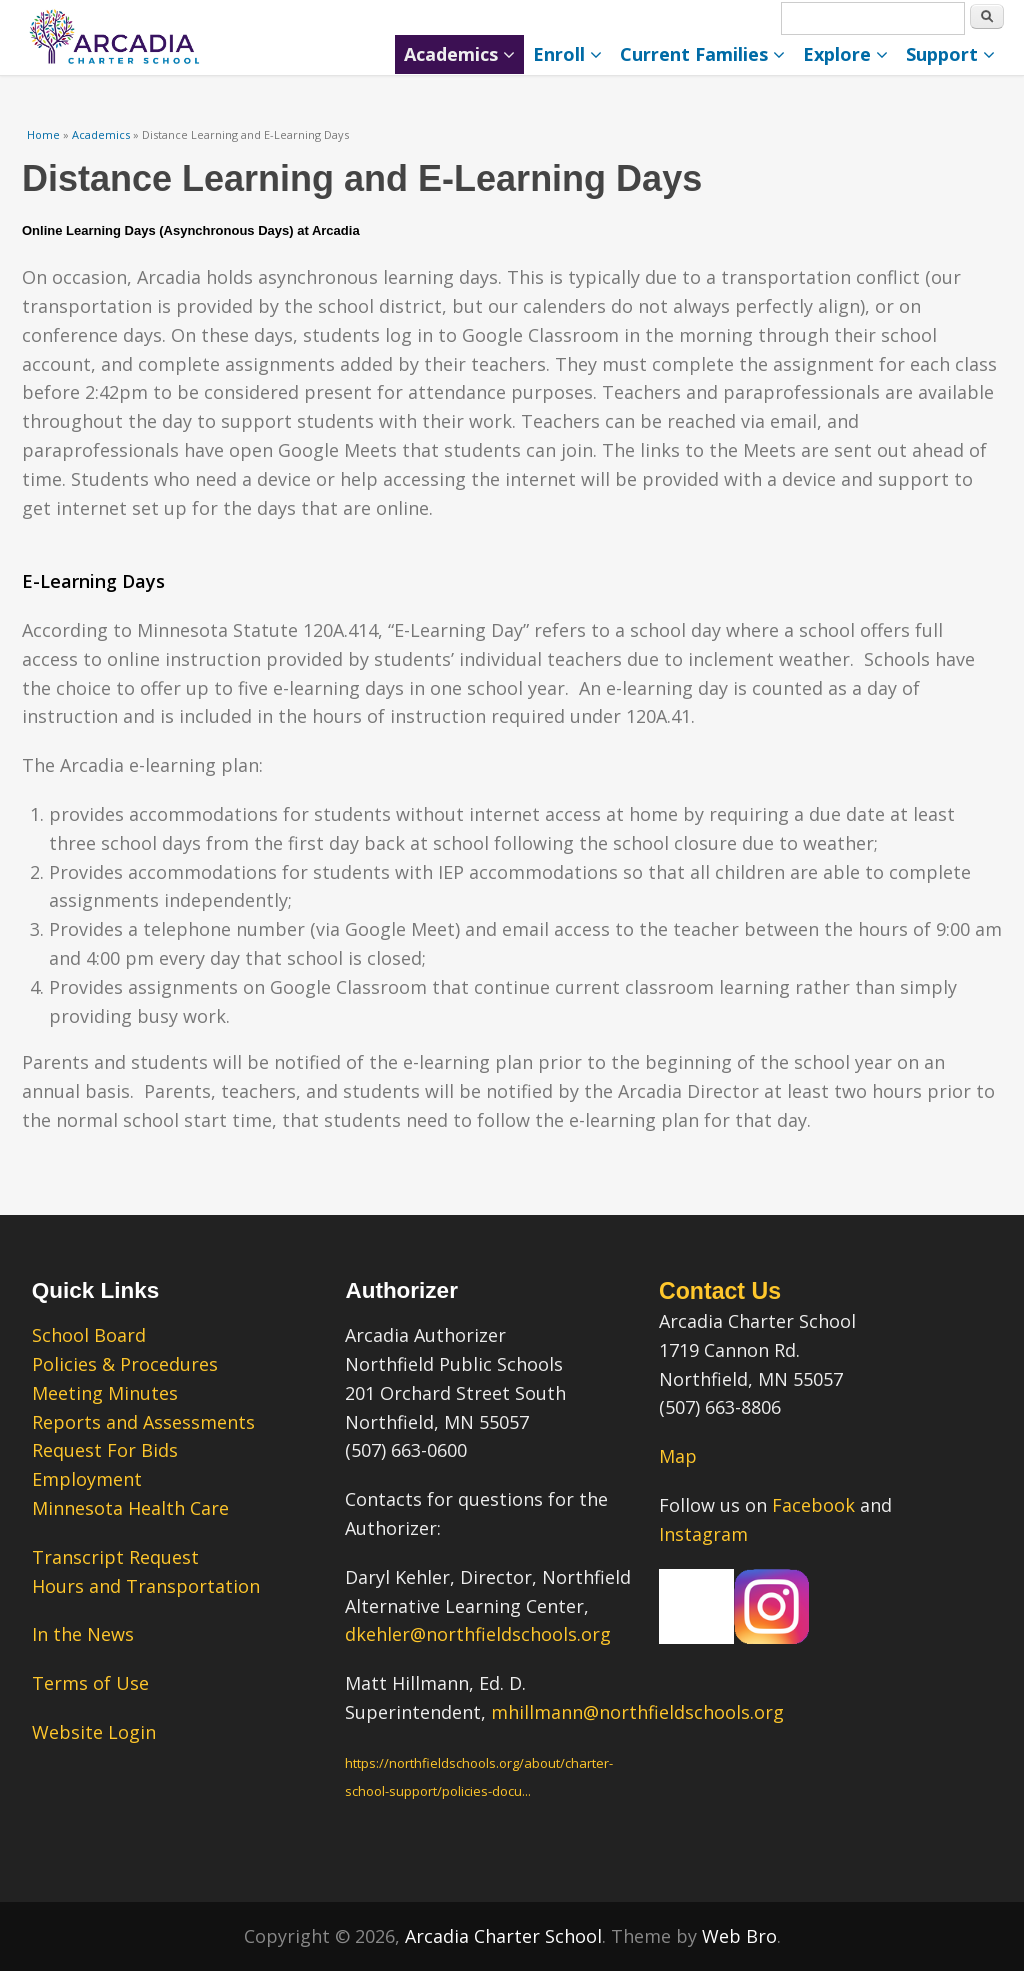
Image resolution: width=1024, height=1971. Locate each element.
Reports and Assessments (143, 1422)
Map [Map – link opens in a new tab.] (678, 1456)
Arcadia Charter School (503, 1936)
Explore (845, 54)
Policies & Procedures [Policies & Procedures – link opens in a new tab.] (125, 1364)
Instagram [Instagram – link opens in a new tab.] (703, 1534)
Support (950, 54)
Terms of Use (90, 1683)
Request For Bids (105, 1450)
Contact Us (720, 1291)
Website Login (94, 1732)
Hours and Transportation (146, 1586)
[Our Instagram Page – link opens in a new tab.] (771, 1637)
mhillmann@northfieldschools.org (637, 1712)
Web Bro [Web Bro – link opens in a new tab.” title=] (739, 1936)
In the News (83, 1634)
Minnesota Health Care (130, 1508)
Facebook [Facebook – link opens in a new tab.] (813, 1505)
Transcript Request (115, 1557)
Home (43, 134)
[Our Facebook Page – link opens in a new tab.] (696, 1637)
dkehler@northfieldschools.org (478, 1634)
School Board (89, 1335)
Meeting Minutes (105, 1393)
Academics (459, 54)
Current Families (702, 54)
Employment (87, 1479)
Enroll (567, 54)
